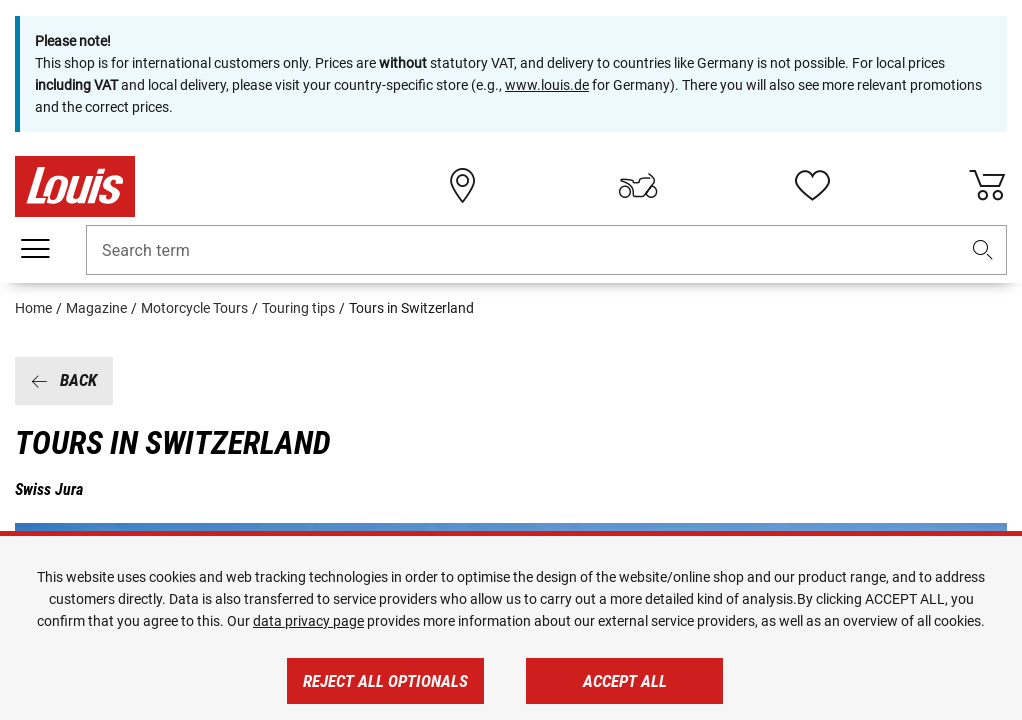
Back (64, 380)
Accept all (625, 681)
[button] (983, 250)
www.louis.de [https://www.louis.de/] (547, 85)
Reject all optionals (385, 681)
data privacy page (308, 621)
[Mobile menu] (35, 249)
